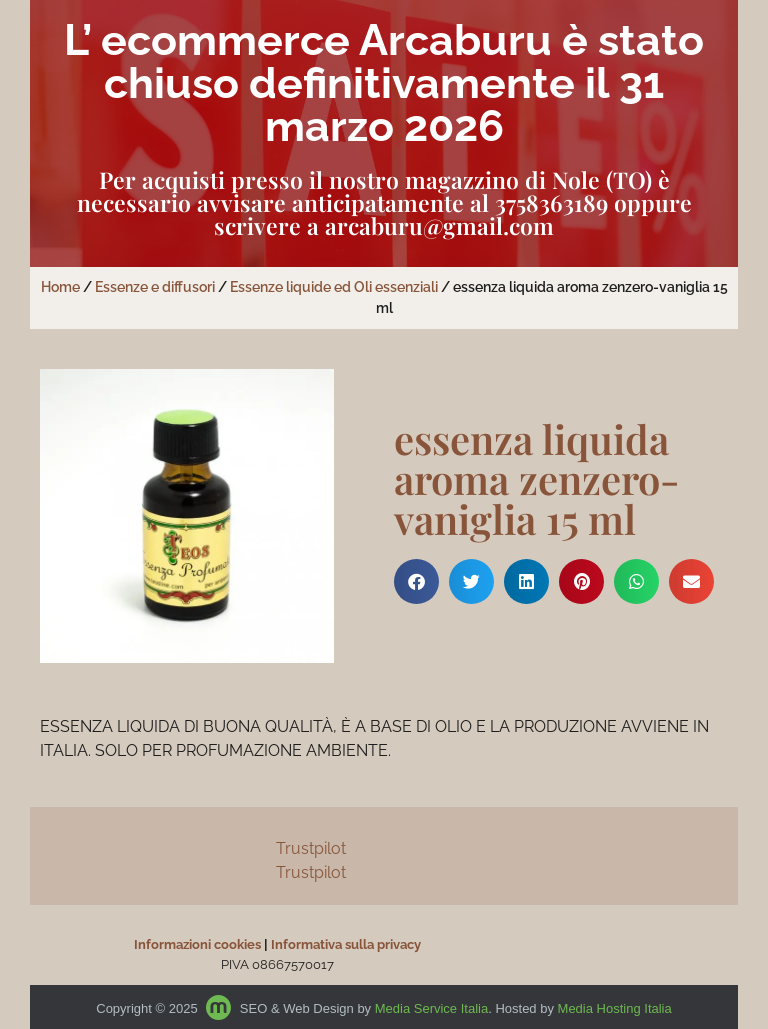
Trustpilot (311, 848)
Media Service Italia (431, 1008)
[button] (416, 581)
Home (60, 287)
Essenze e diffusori (155, 287)
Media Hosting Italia (615, 1008)
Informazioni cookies (197, 944)
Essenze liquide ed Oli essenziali (334, 287)
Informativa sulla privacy (346, 944)
